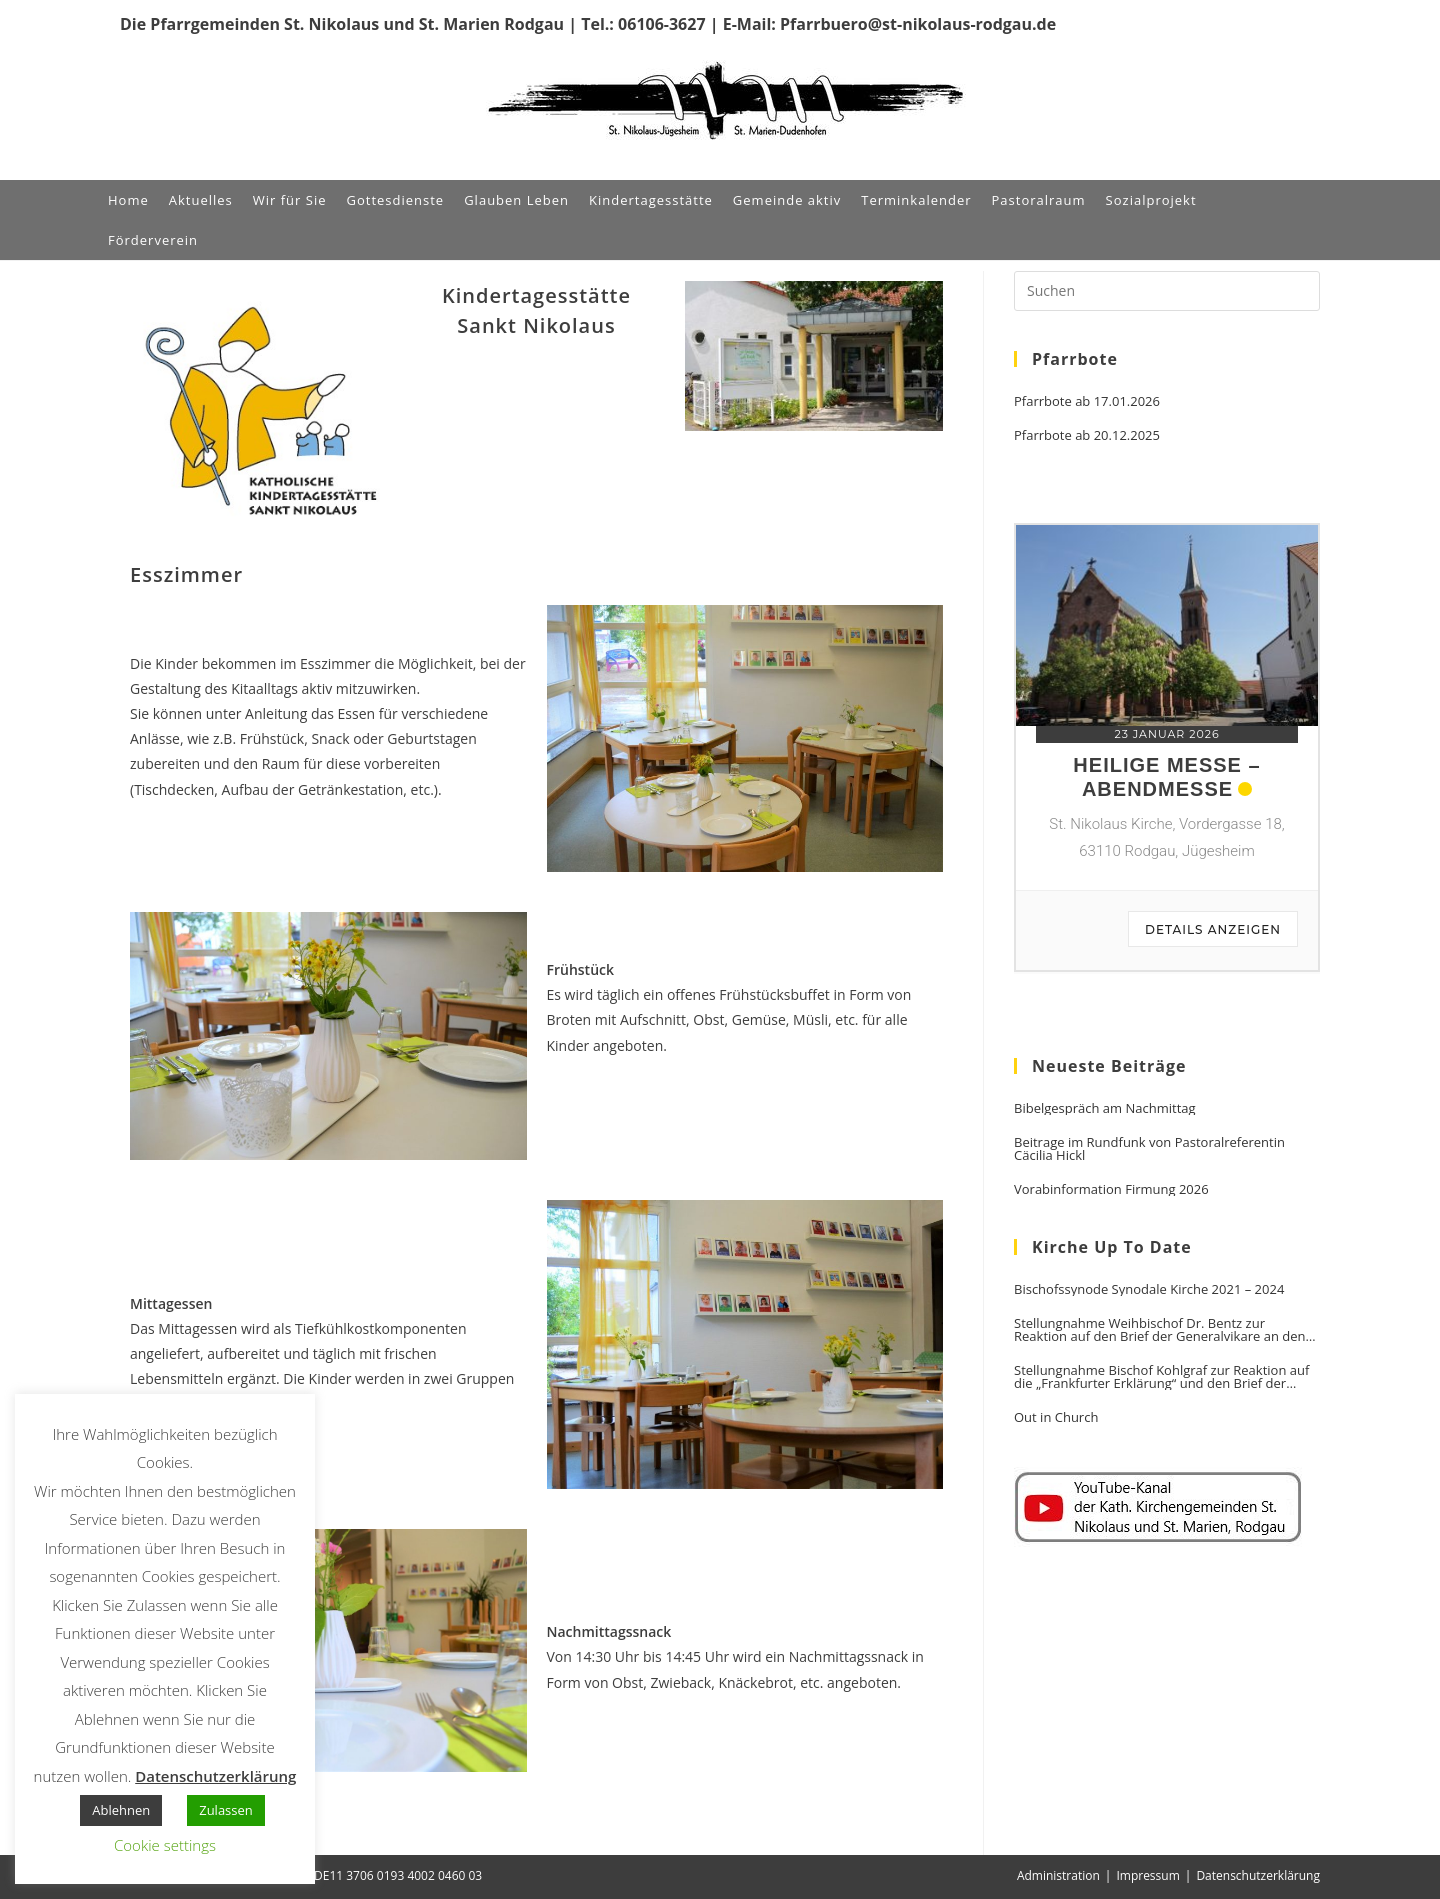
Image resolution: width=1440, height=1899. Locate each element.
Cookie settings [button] (165, 1845)
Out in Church (1056, 1417)
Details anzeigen (1213, 929)
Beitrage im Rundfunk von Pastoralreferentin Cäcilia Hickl (1149, 1149)
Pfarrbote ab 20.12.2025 (1087, 435)
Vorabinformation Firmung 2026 (1111, 1189)
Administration (1058, 1875)
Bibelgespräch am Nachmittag (1105, 1108)
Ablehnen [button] (121, 1810)
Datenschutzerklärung (1258, 1875)
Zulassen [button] (226, 1810)
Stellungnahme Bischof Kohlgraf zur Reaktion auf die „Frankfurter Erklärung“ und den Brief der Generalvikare (1161, 1377)
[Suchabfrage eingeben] (1167, 291)
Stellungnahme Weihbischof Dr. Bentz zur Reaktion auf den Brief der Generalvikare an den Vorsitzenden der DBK (1159, 1330)
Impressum (1147, 1875)
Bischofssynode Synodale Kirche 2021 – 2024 (1149, 1289)
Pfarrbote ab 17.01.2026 (1087, 401)
